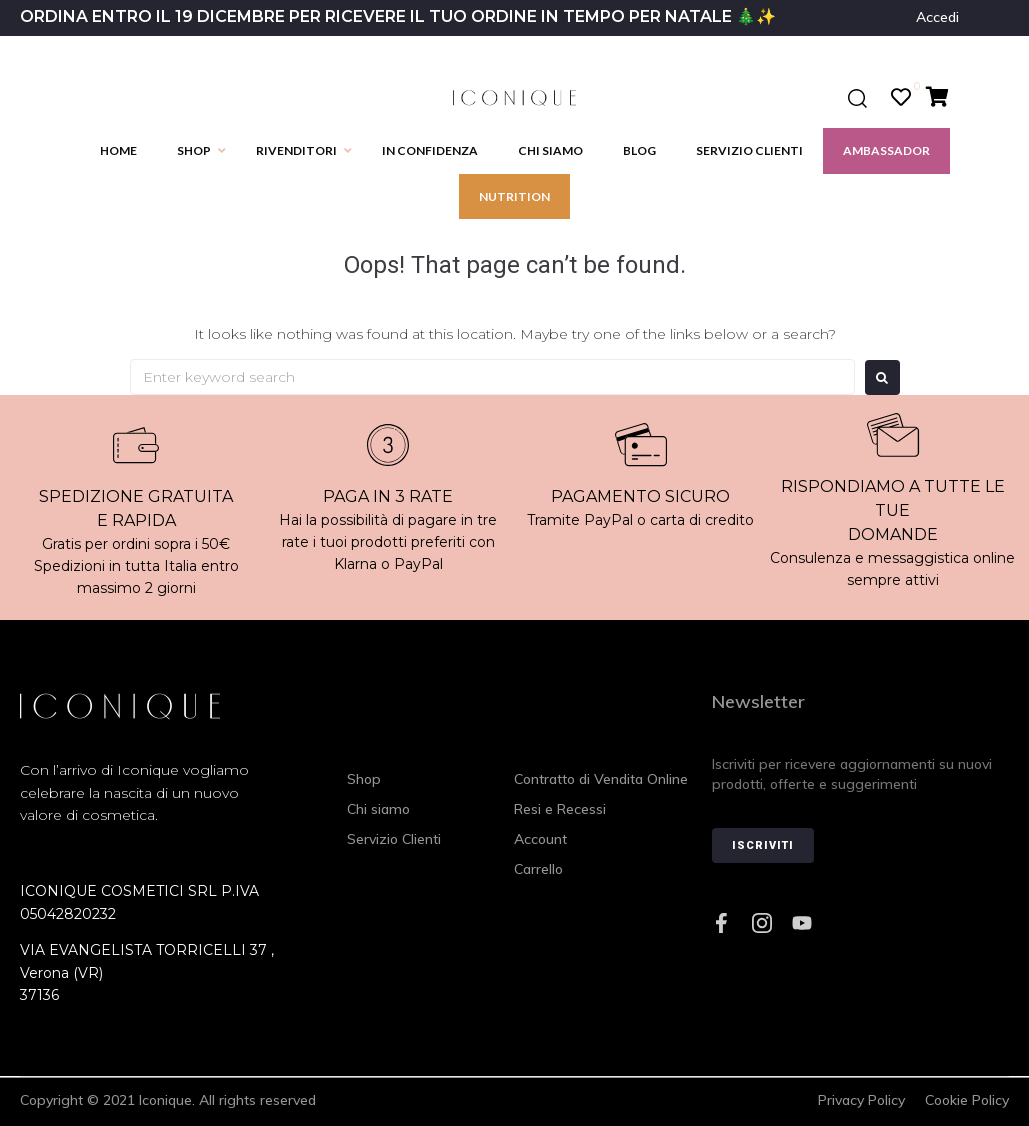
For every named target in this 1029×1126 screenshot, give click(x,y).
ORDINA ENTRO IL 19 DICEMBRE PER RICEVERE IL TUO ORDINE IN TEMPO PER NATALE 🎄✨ (398, 16)
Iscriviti (763, 845)
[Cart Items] (942, 97)
